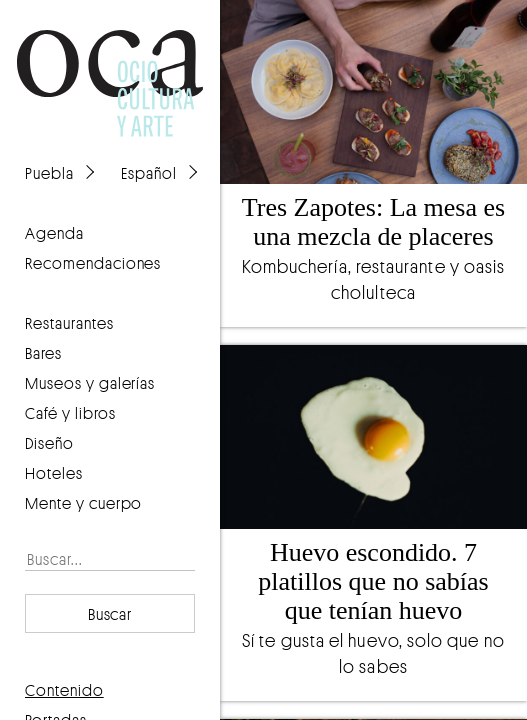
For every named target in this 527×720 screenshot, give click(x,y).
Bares (43, 353)
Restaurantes (69, 323)
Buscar (110, 614)
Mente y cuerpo (83, 503)
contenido (64, 690)
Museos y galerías (90, 383)
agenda (54, 233)
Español (149, 173)
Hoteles (54, 473)
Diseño (49, 443)
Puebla (49, 173)
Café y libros (70, 413)
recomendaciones (93, 263)
